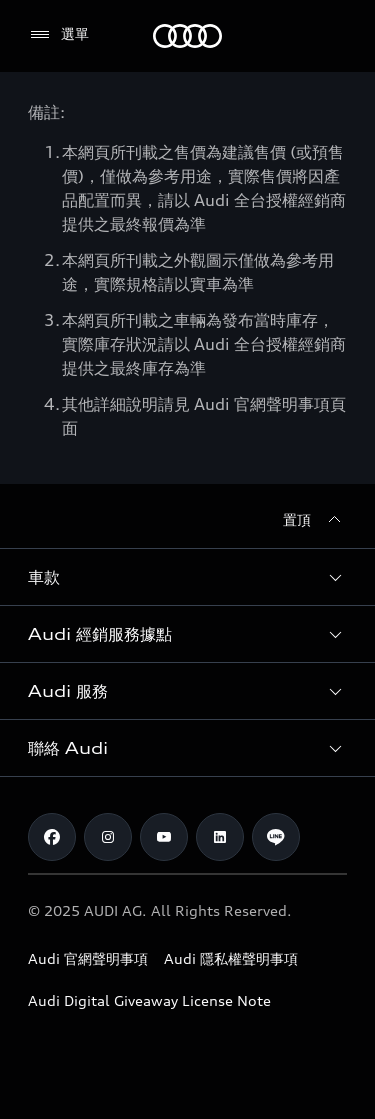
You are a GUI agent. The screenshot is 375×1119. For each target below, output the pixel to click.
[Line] (276, 837)
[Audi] (187, 36)
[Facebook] (52, 837)
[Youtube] (164, 837)
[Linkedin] (220, 837)
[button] (187, 577)
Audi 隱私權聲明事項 (231, 958)
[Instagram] (108, 837)
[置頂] (315, 520)
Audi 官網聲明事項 (88, 958)
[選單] (58, 35)
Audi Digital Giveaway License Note (149, 1000)
